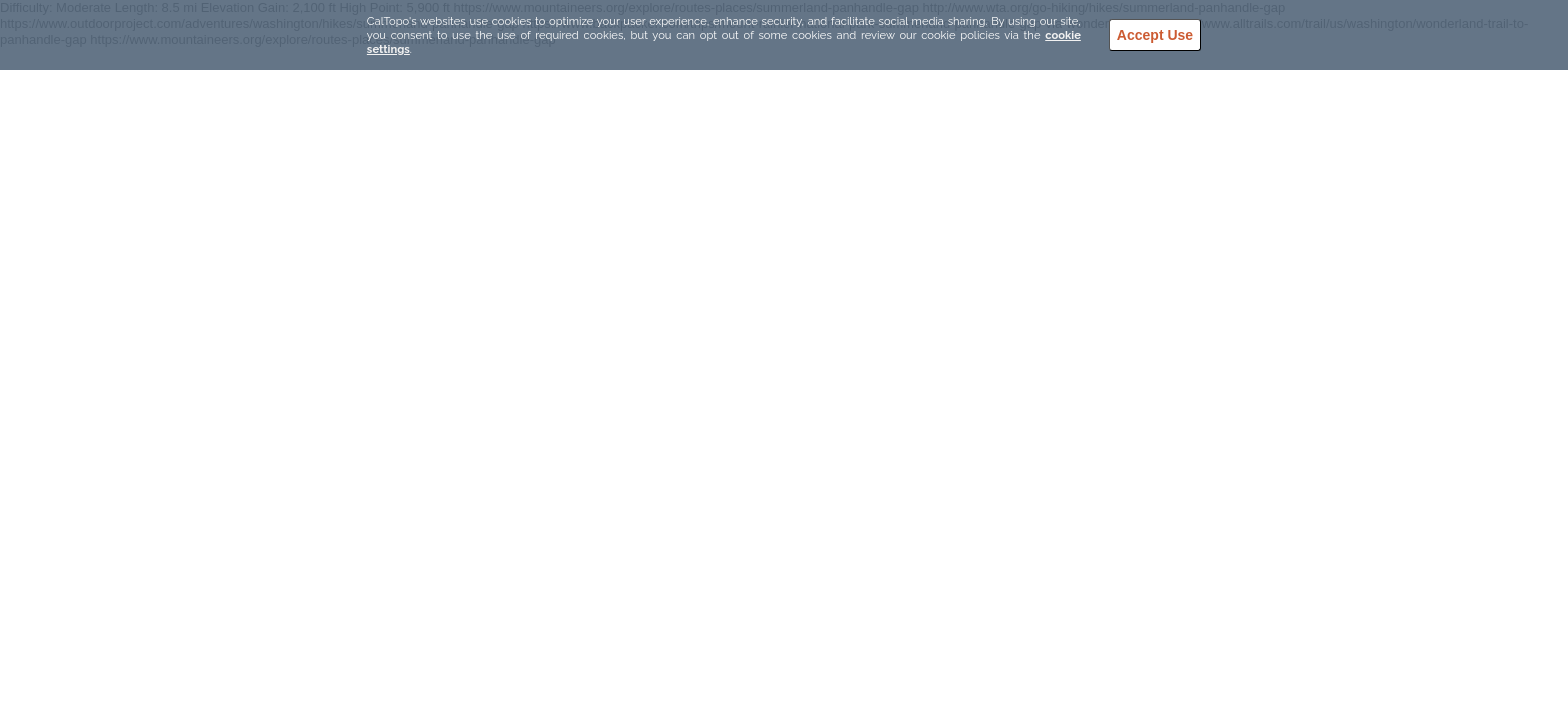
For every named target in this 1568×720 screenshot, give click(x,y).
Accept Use (1155, 35)
